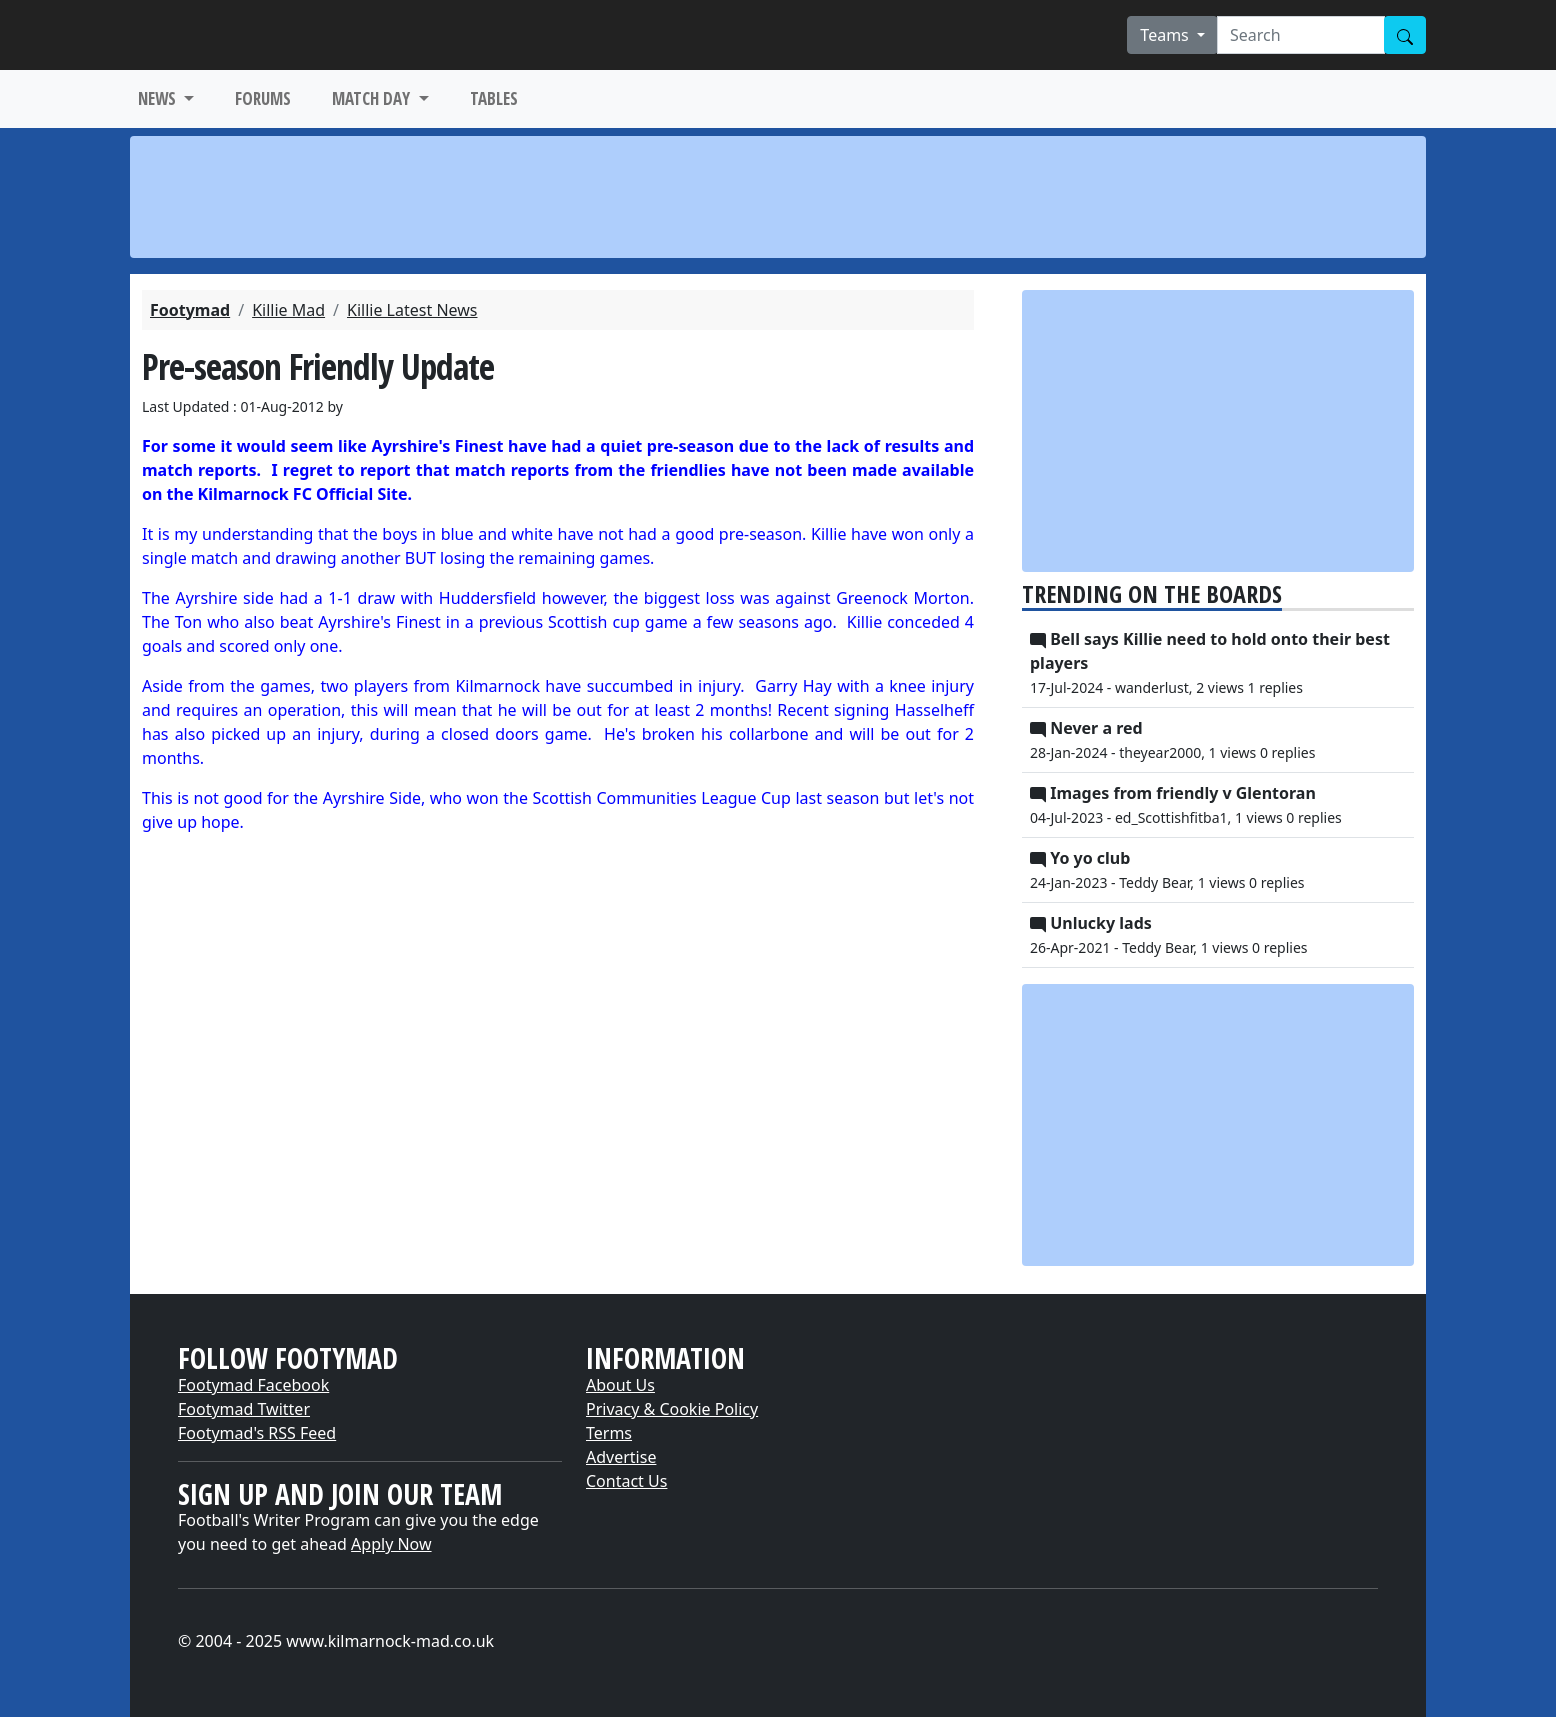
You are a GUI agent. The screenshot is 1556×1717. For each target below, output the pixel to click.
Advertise (621, 1457)
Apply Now (391, 1544)
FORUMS (263, 98)
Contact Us (626, 1481)
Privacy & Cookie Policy (672, 1409)
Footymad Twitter (244, 1409)
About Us (620, 1385)
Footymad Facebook (253, 1385)
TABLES (494, 98)
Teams (1166, 35)
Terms (609, 1433)
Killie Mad (288, 310)
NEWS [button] (159, 98)
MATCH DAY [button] (373, 98)
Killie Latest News (412, 310)
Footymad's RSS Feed (257, 1433)
